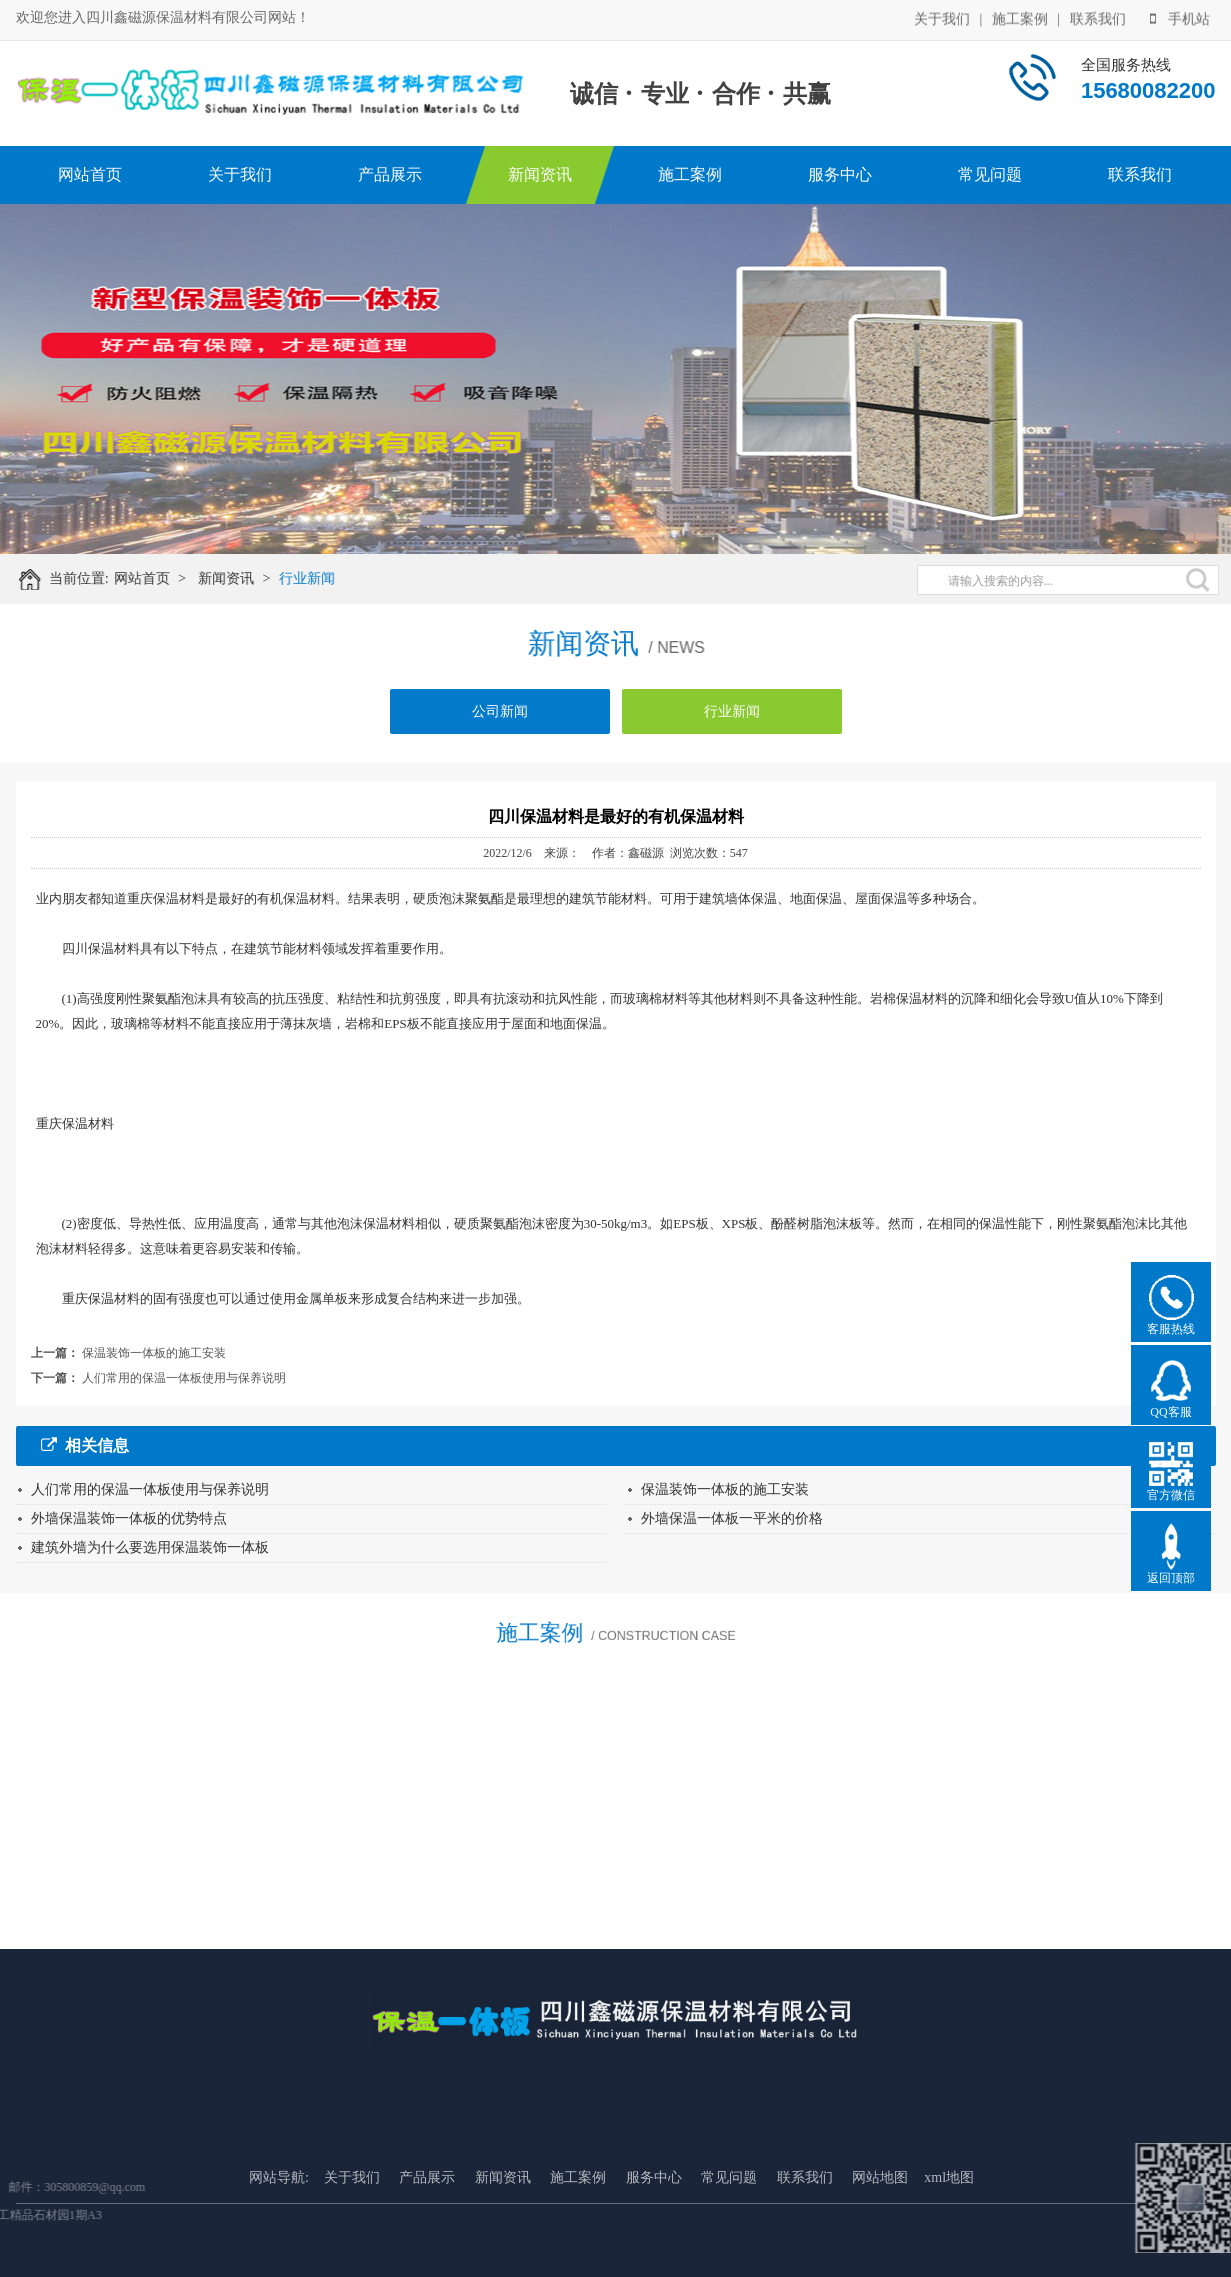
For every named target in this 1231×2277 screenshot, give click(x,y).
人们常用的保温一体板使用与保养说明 (184, 1378)
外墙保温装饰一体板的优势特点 (129, 1518)
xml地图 (949, 2229)
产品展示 (390, 174)
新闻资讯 (540, 174)
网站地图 (880, 2229)
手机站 (1180, 17)
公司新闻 (500, 719)
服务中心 (840, 174)
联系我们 (1098, 17)
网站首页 (90, 174)
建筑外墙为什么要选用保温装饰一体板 (150, 1547)
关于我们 (942, 17)
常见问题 (990, 174)
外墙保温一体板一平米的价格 (732, 1518)
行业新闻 (316, 578)
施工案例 (1020, 17)
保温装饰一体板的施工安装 (154, 1353)
